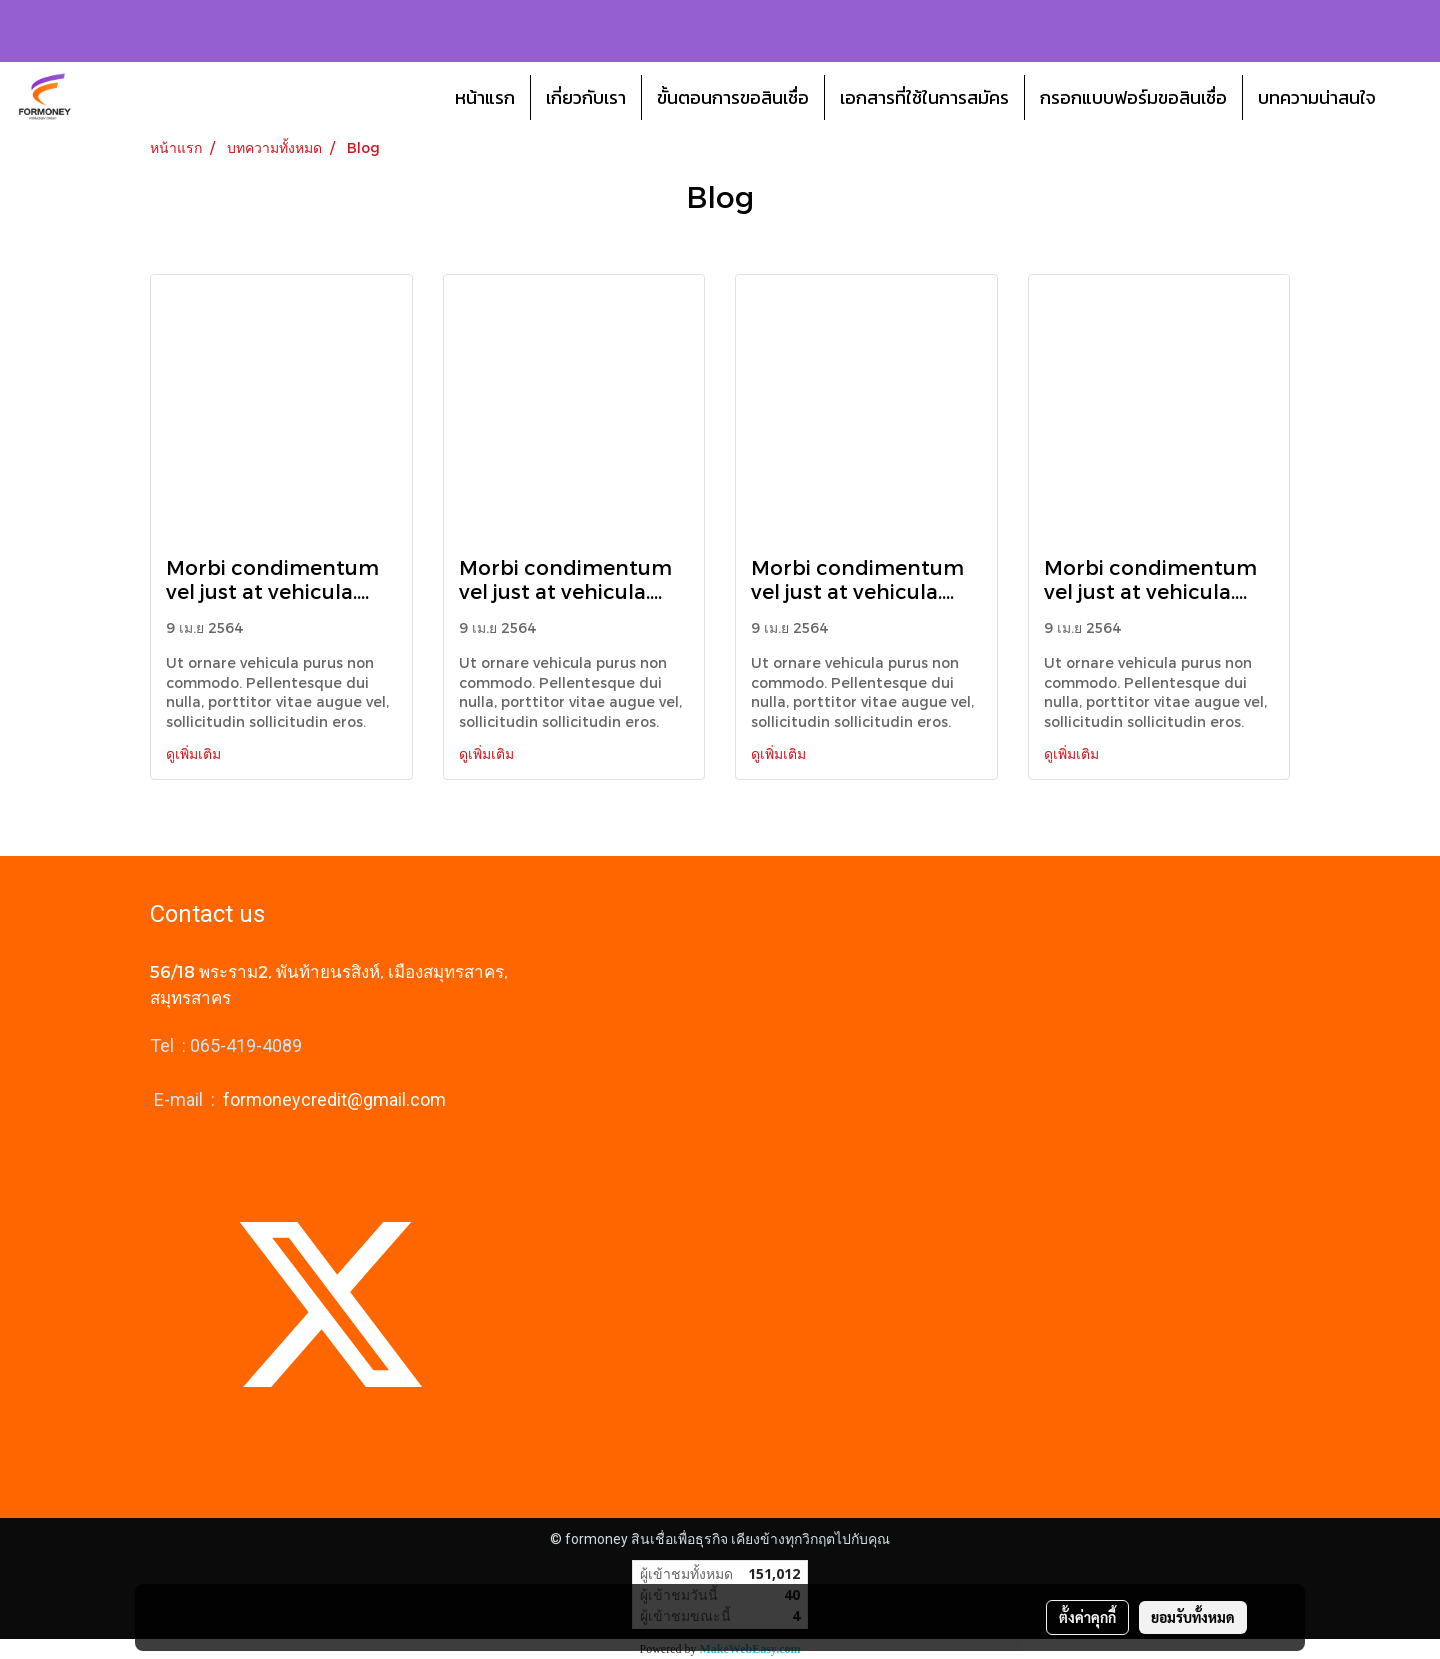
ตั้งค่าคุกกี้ (1087, 1617)
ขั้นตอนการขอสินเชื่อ (733, 97)
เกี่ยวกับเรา (586, 97)
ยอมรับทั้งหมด (1193, 1617)
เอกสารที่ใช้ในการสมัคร (924, 97)
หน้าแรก (485, 97)
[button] (1409, 97)
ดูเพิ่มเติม (195, 753)
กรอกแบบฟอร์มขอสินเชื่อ (1133, 97)
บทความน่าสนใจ (1317, 97)
